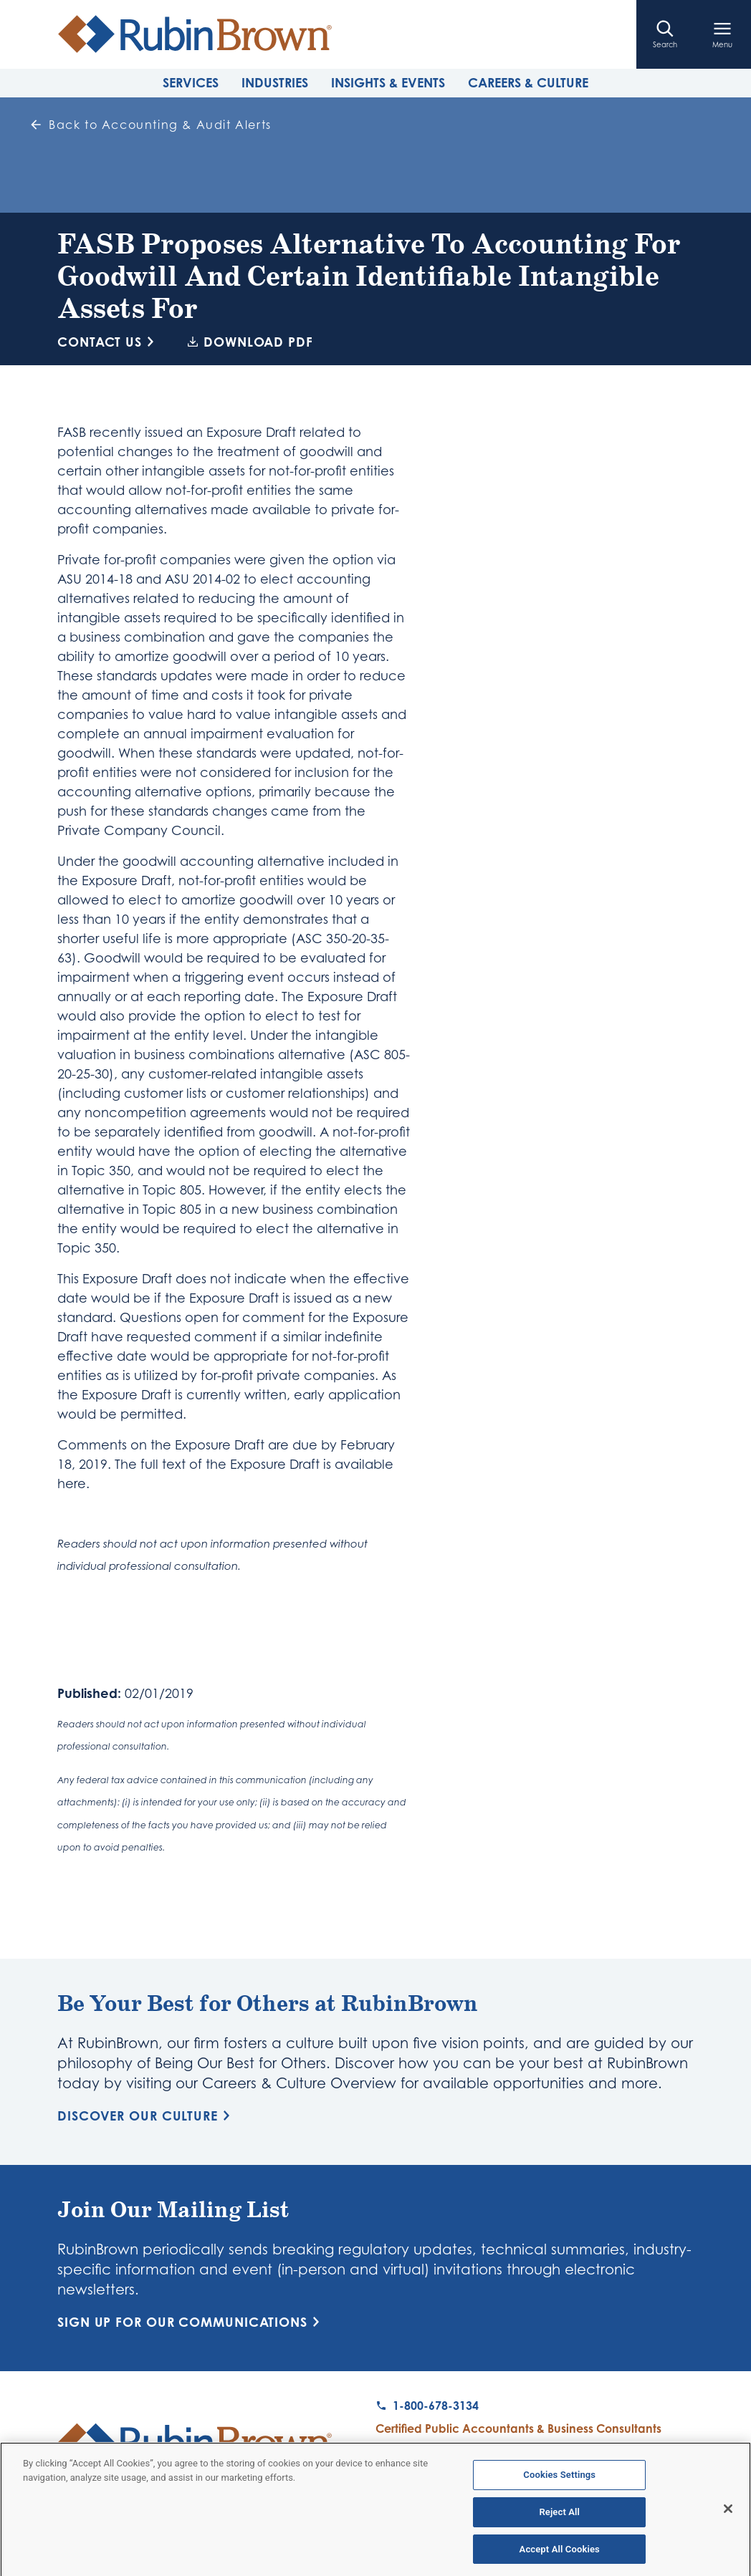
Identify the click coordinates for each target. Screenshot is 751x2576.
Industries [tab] (274, 82)
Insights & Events (388, 82)
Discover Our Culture (146, 2115)
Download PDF (250, 341)
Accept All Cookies (560, 2554)
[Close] (728, 2513)
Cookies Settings (559, 2480)
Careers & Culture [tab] (528, 82)
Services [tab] (191, 82)
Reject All (559, 2517)
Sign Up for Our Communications (191, 2321)
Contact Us (108, 341)
